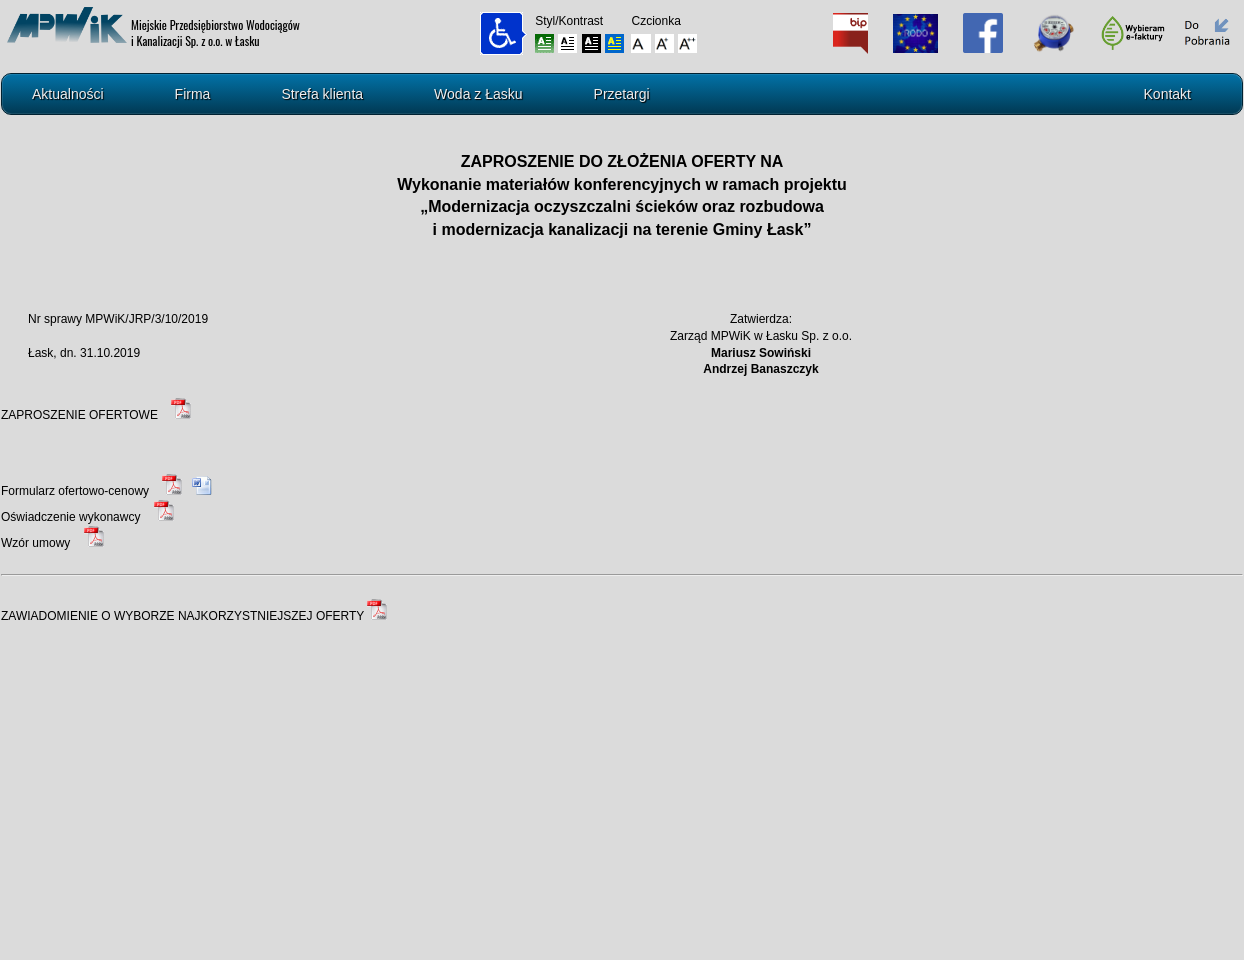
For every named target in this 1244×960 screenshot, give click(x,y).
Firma (193, 94)
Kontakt (1167, 94)
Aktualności (68, 94)
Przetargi (622, 94)
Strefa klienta (322, 94)
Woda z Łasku (478, 94)
